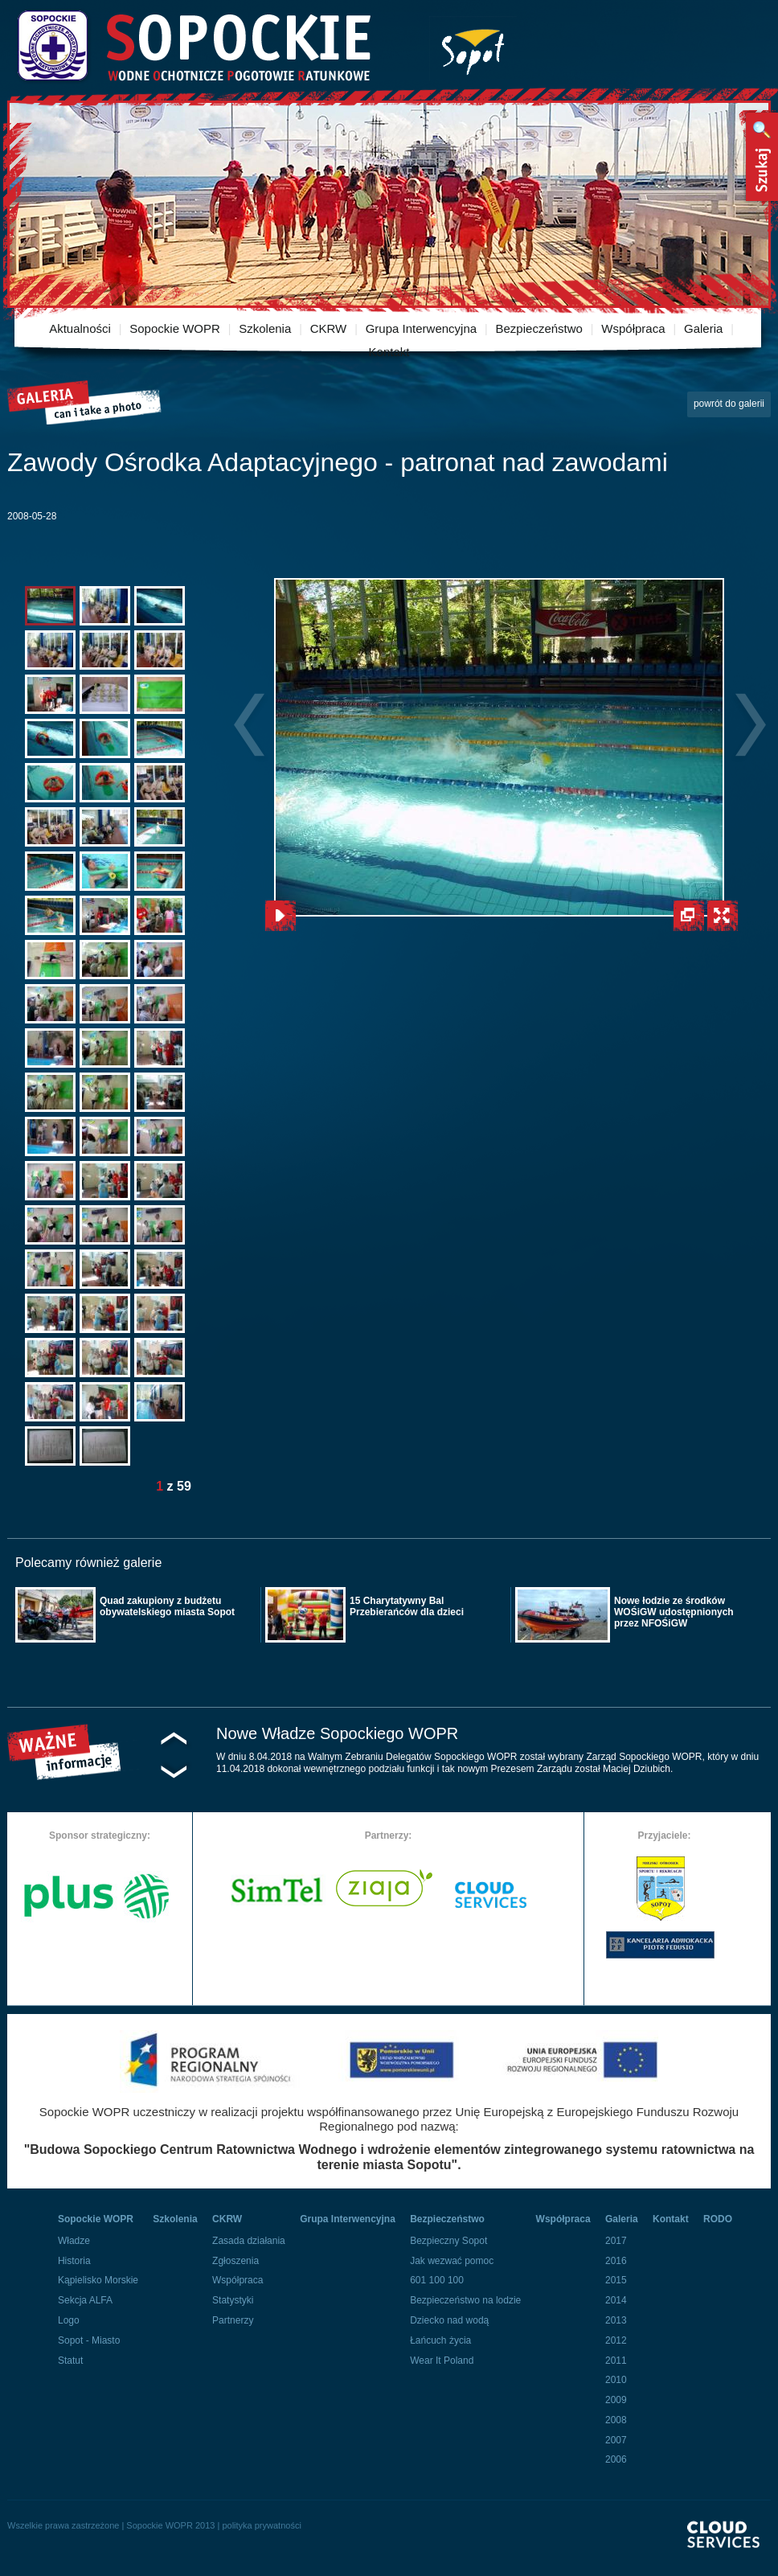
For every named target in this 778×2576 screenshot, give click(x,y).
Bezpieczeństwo (539, 328)
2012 (616, 2340)
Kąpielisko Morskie (98, 2280)
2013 (616, 2320)
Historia (74, 2260)
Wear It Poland (441, 2360)
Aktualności (80, 328)
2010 (616, 2379)
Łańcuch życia (440, 2340)
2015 (616, 2280)
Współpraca (633, 328)
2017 (616, 2240)
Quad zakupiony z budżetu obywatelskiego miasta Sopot (167, 1606)
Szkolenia (265, 328)
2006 (616, 2459)
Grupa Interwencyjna (421, 328)
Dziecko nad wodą (449, 2320)
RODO (717, 2219)
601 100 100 (437, 2280)
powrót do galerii (729, 403)
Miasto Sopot (473, 48)
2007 (616, 2440)
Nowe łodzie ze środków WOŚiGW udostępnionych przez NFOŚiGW (674, 1612)
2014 (616, 2300)
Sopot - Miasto (89, 2340)
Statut (70, 2360)
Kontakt (389, 352)
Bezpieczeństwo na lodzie (465, 2300)
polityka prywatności (261, 2525)
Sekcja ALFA (85, 2300)
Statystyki (232, 2300)
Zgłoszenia (235, 2260)
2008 (616, 2420)
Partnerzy (232, 2320)
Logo (69, 2320)
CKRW (328, 328)
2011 (616, 2360)
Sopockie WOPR (174, 328)
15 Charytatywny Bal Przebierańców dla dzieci (407, 1606)
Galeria (703, 328)
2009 (616, 2400)
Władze (74, 2240)
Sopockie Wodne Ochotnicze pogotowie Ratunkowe (193, 46)
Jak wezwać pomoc (451, 2260)
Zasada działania (248, 2240)
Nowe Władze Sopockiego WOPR (337, 1733)
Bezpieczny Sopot (448, 2240)
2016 (616, 2260)
